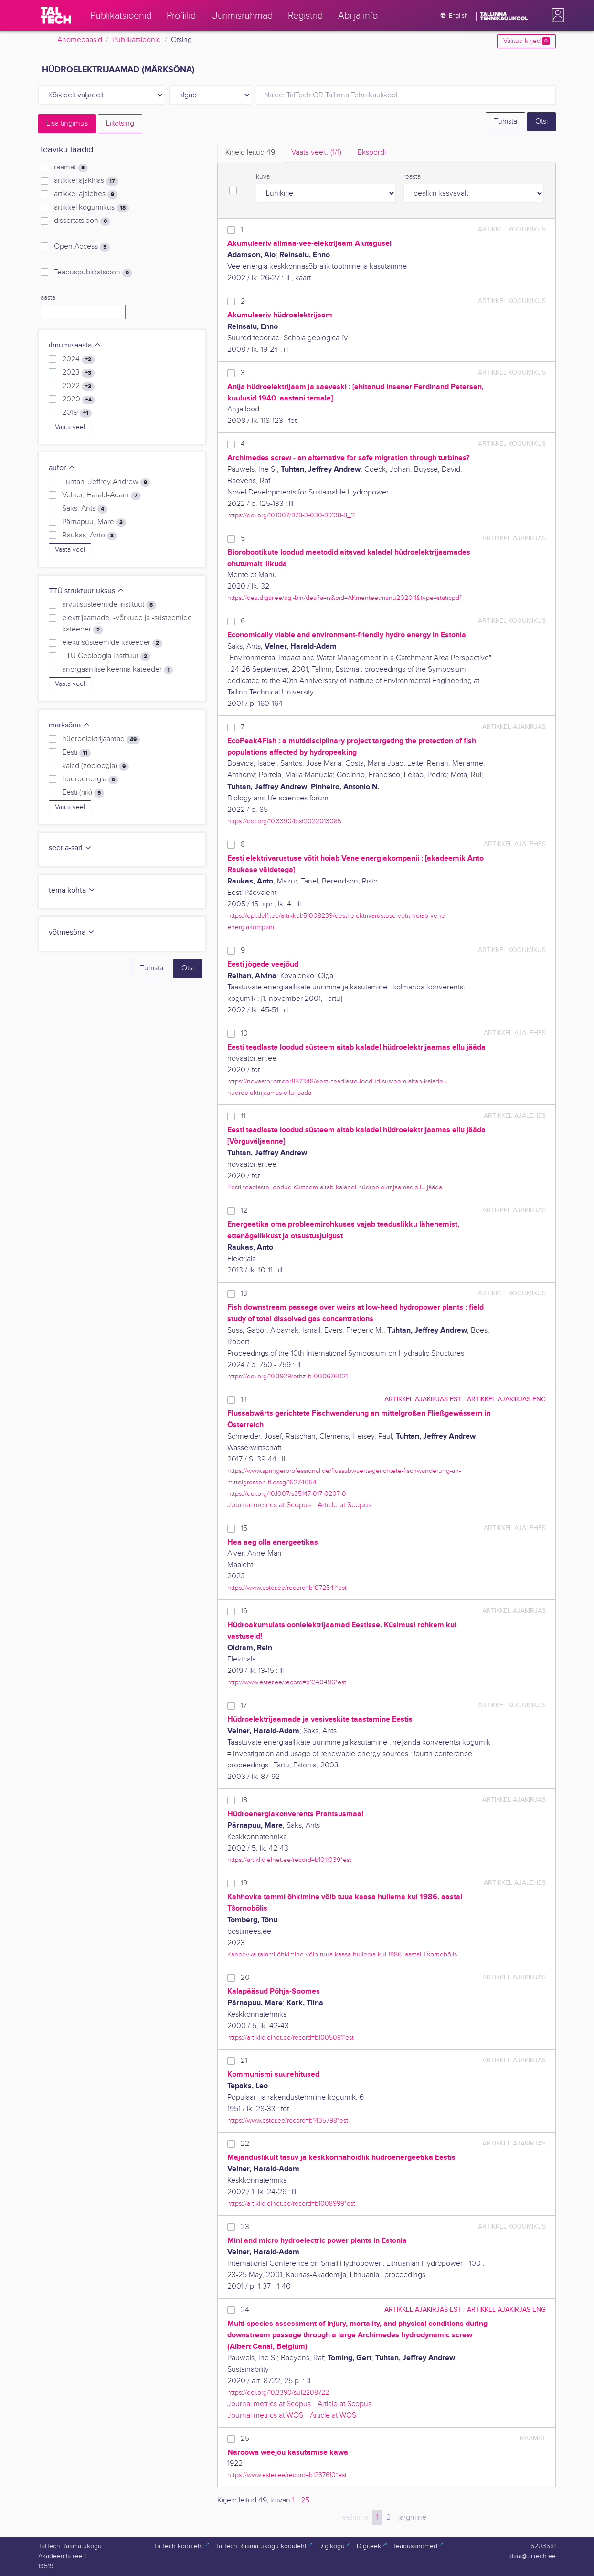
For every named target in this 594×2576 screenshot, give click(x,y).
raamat (71, 167)
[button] (556, 15)
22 (245, 2143)
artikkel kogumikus (91, 207)
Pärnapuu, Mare (94, 522)
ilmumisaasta (75, 345)
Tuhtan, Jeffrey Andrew (106, 482)
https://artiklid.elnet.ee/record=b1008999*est (291, 2203)
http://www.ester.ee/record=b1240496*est (286, 1682)
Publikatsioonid (136, 39)
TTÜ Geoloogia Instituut (106, 656)
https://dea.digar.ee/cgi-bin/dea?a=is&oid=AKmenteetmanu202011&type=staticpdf (344, 598)
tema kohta (72, 890)
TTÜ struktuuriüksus (87, 591)
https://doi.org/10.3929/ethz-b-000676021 (287, 1376)
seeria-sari (70, 847)
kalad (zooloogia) (95, 766)
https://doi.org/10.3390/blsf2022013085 (284, 821)
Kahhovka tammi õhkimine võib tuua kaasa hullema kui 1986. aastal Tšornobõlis (342, 1954)
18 (244, 1800)
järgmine (412, 2517)
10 (244, 1033)
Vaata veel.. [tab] (316, 152)
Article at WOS (333, 2415)
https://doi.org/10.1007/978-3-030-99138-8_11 (291, 515)
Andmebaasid (79, 39)
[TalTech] (56, 15)
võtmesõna (72, 932)
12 (244, 1210)
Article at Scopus (344, 1505)
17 (244, 1705)
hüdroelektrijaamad (101, 739)
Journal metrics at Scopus (269, 1505)
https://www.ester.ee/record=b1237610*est (287, 2475)
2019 (77, 413)
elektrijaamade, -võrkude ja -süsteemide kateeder (127, 623)
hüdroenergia (90, 779)
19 (244, 1883)
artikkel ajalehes (85, 194)
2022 (78, 386)
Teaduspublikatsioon (93, 272)
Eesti (76, 752)
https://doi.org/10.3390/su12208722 (278, 2392)
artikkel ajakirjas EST (422, 1399)
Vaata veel (70, 427)
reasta (412, 176)
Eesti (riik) (83, 793)
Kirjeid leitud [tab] (250, 152)
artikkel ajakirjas (86, 181)
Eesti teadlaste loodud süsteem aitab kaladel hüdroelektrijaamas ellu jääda (334, 1187)
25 (245, 2438)
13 (244, 1293)
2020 (78, 399)
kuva (263, 176)
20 (245, 1977)
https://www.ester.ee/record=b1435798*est (287, 2120)
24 (245, 2309)
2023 (78, 373)
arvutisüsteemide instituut (109, 605)
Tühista (505, 121)
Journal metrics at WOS (265, 2415)
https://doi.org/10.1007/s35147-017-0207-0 (286, 1494)
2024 (78, 359)
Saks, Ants (84, 509)
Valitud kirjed (526, 41)
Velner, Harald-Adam (101, 495)
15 (244, 1528)
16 (244, 1611)
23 (245, 2226)
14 (244, 1399)
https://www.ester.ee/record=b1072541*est (287, 1588)
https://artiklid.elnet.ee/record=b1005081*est (290, 2037)
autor (62, 468)
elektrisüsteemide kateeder (112, 643)
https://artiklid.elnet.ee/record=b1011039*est (289, 1860)
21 (244, 2060)
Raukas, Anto (89, 535)
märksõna (69, 725)
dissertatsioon (82, 221)
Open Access (82, 247)
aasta (48, 298)
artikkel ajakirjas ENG (506, 1399)
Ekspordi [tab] (372, 152)
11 (243, 1116)
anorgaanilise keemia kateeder (117, 669)
